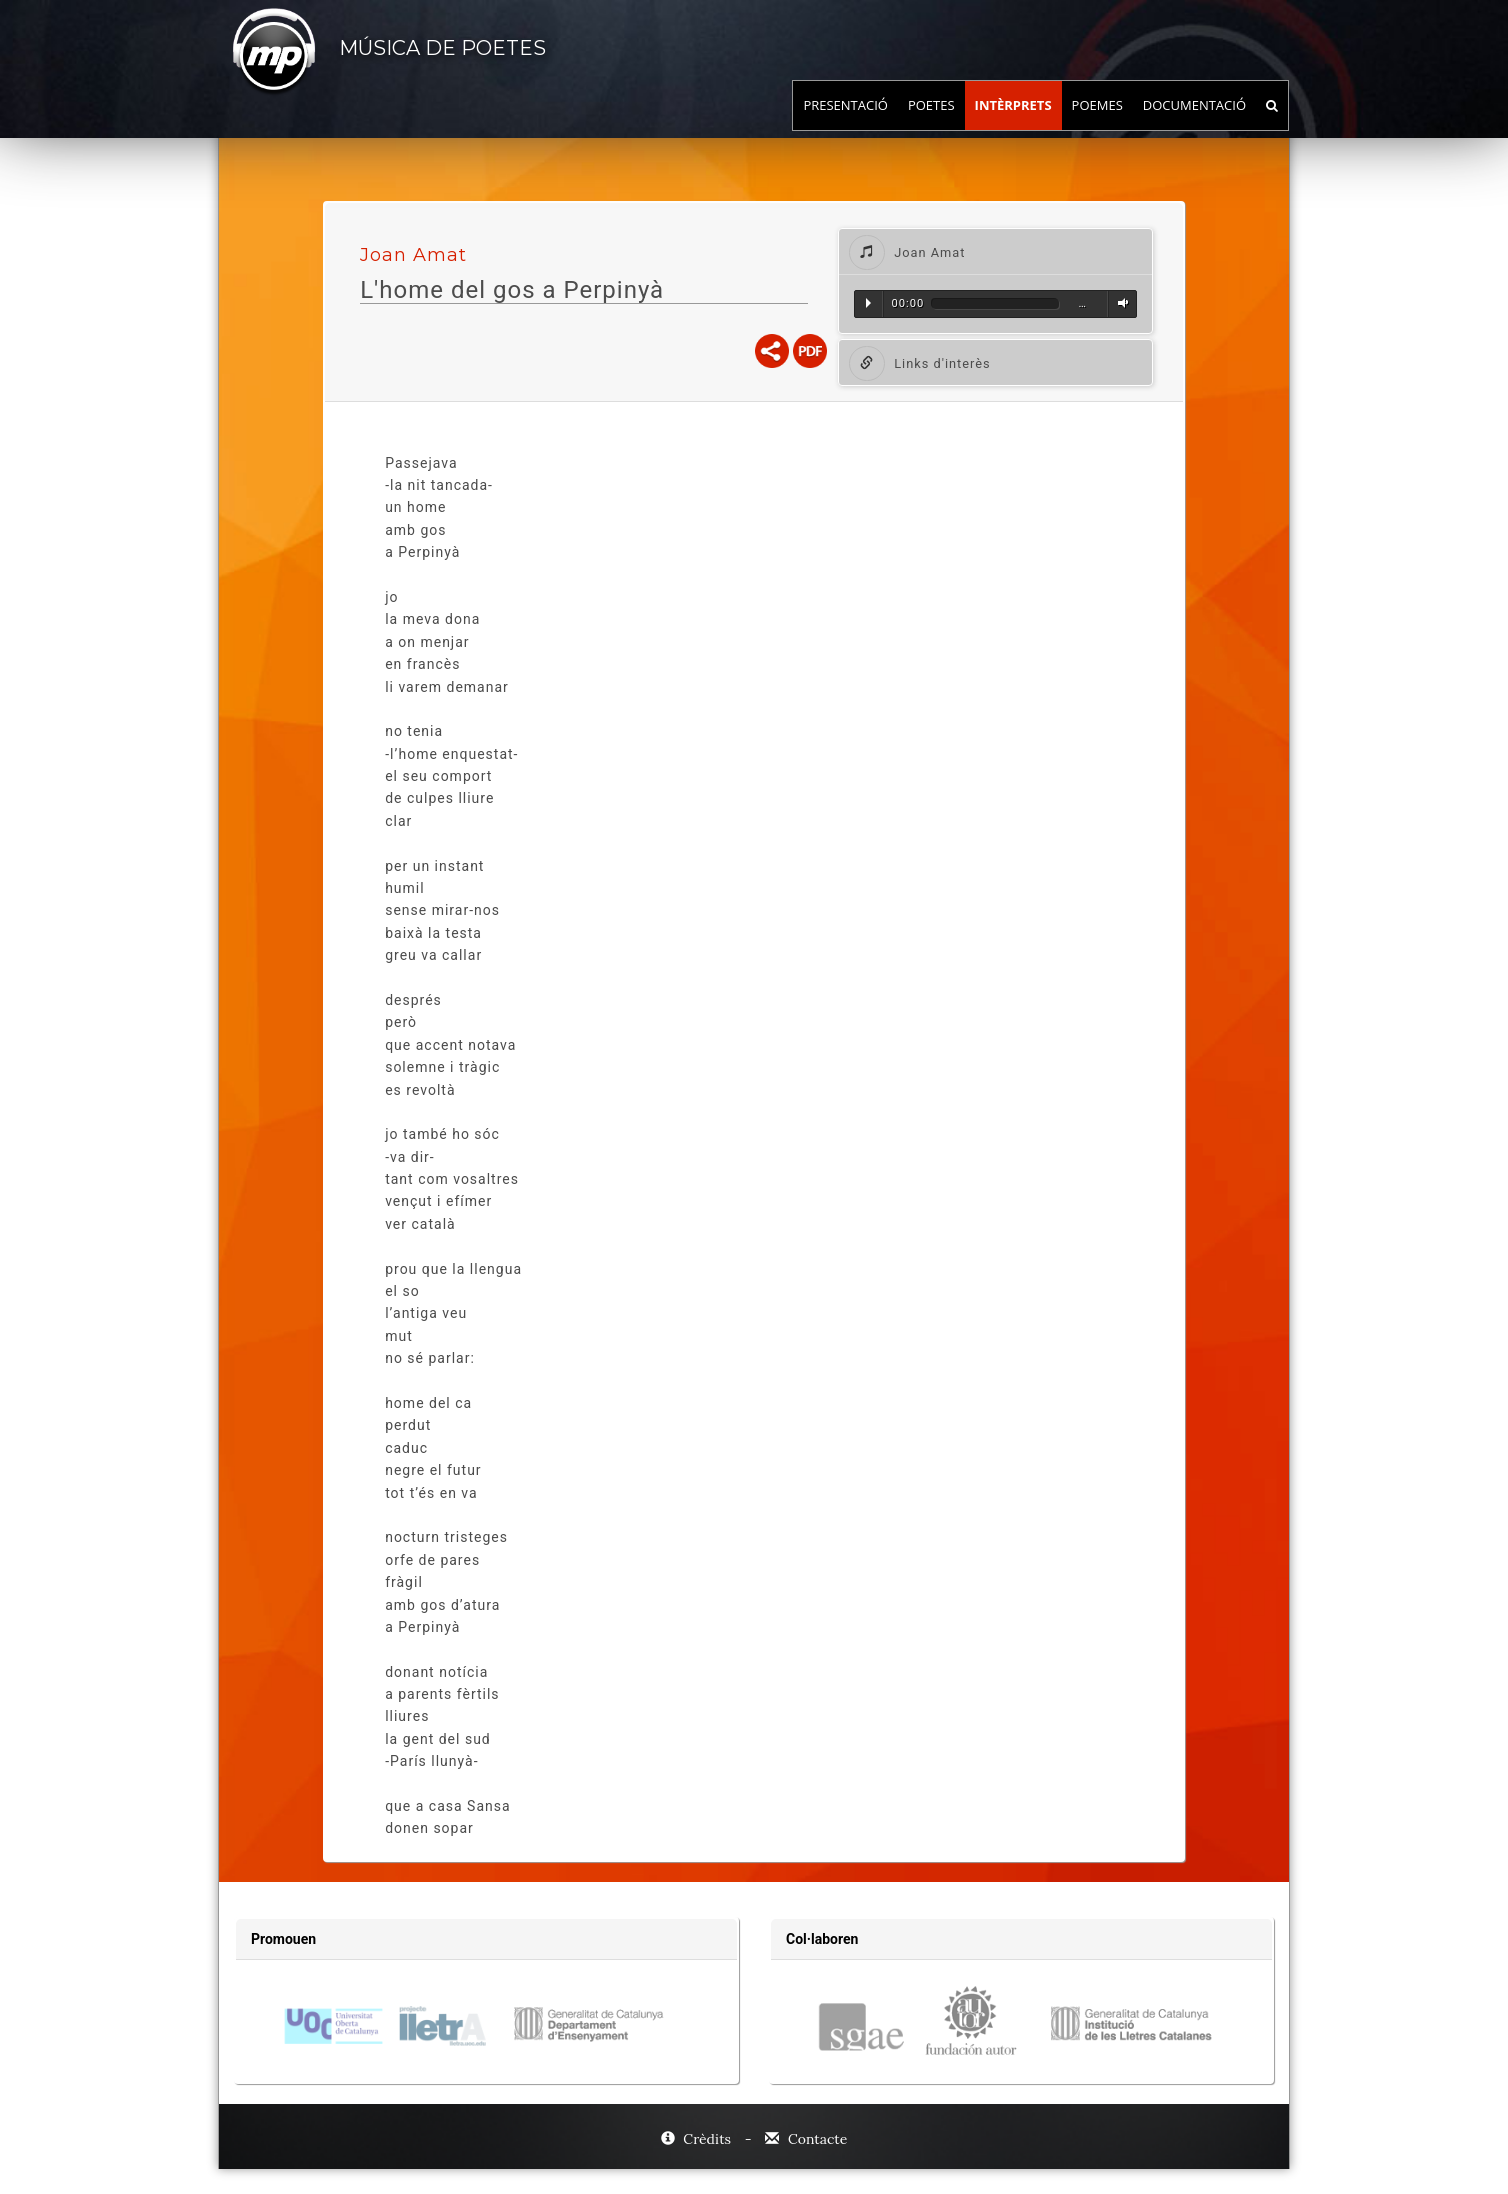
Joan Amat (413, 255)
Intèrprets (1013, 125)
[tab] (995, 251)
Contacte (806, 2139)
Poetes (931, 125)
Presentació (845, 125)
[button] (995, 251)
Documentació (1194, 125)
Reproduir (868, 303)
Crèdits (698, 2139)
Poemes (1097, 125)
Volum (1120, 303)
